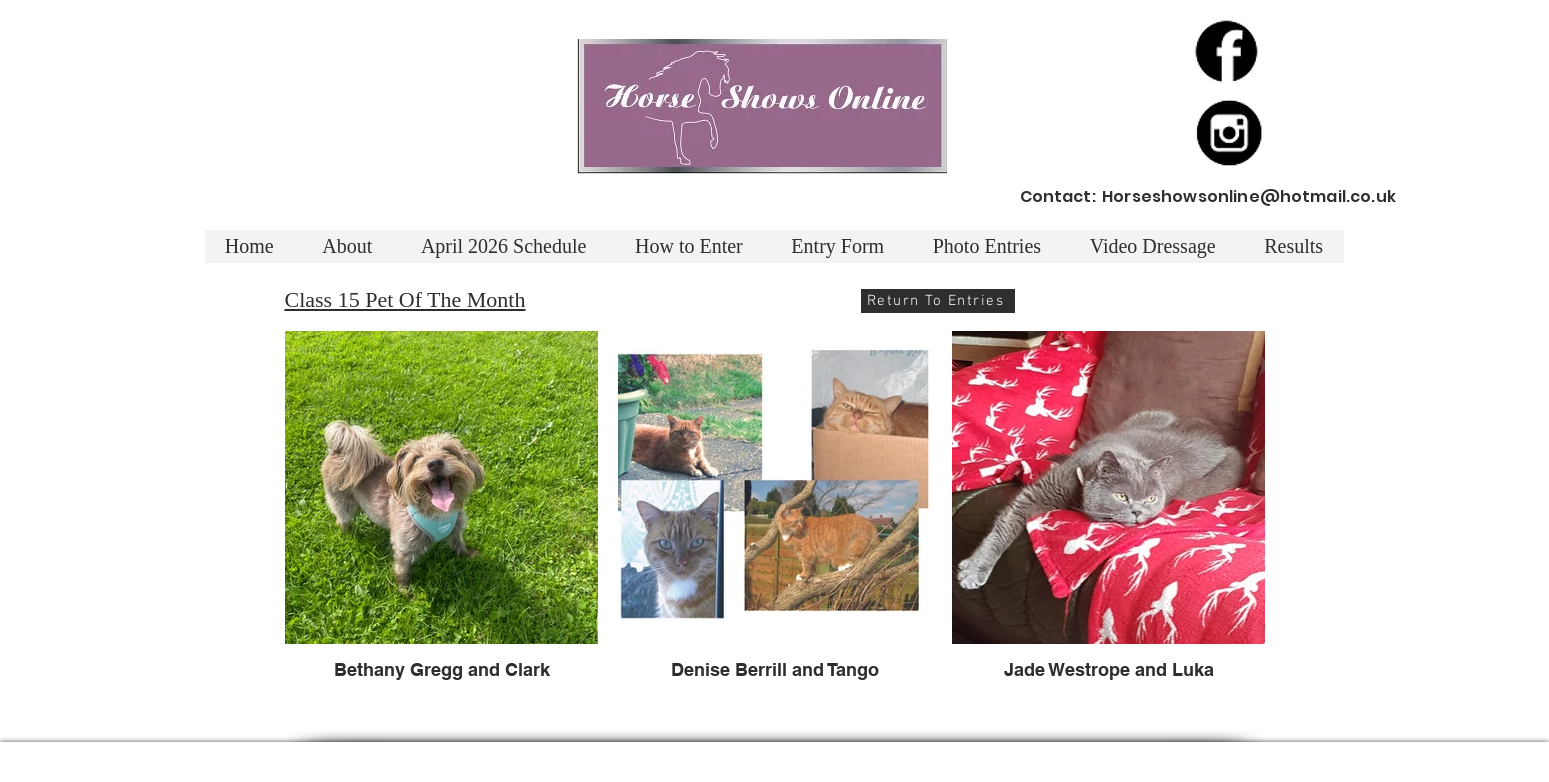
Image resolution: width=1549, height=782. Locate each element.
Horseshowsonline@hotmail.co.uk (1249, 196)
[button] (1294, 246)
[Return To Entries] (938, 301)
